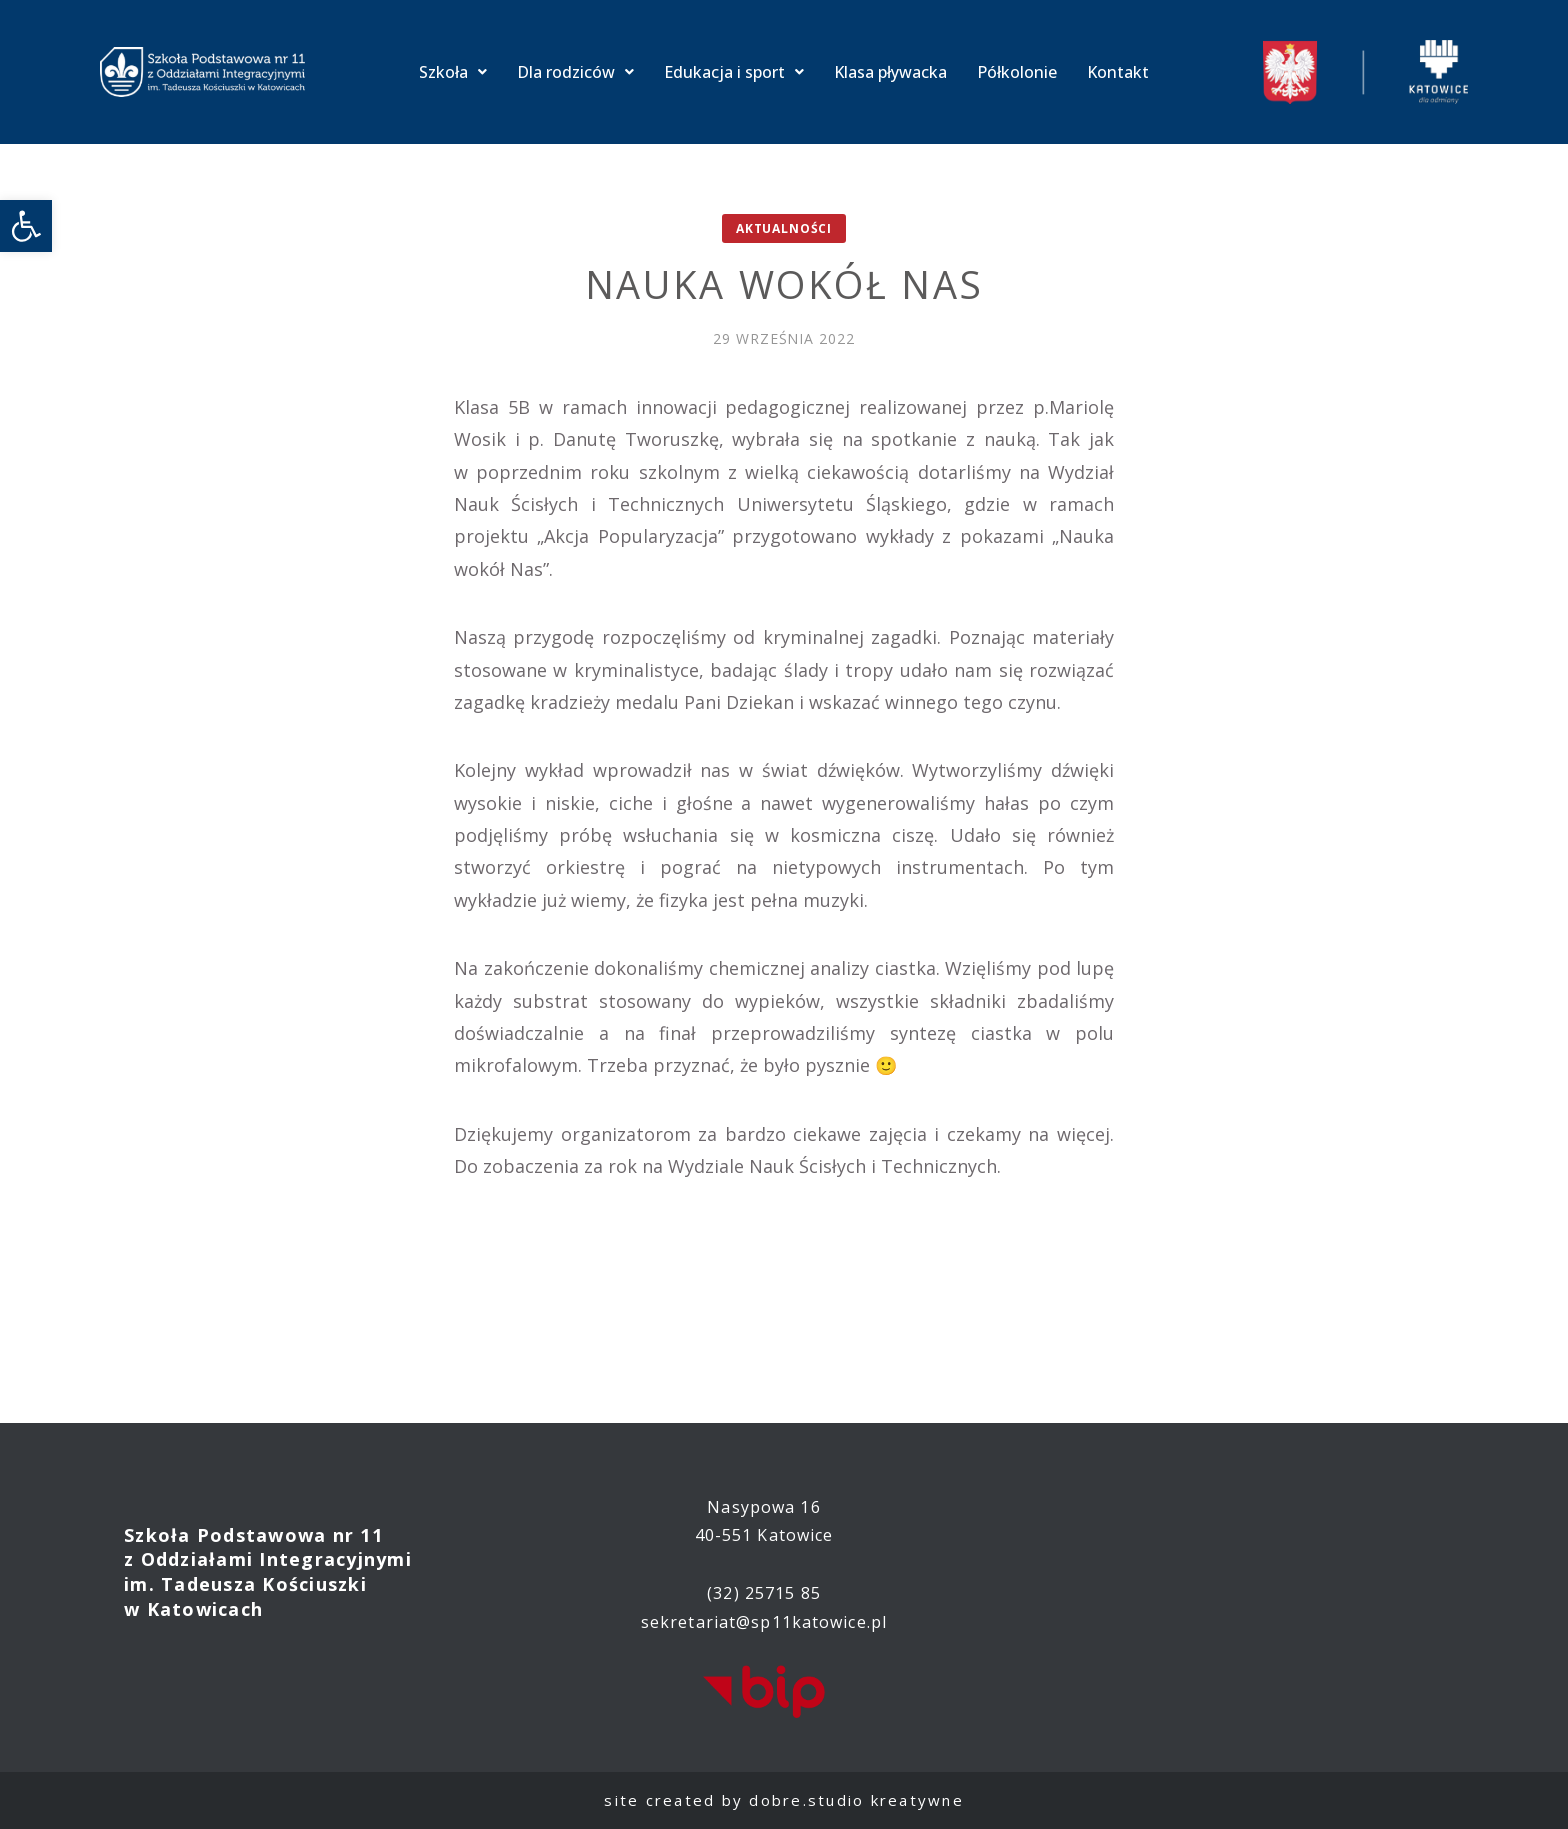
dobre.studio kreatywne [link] (856, 1800)
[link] (26, 226)
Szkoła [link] (453, 72)
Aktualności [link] (784, 228)
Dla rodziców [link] (575, 72)
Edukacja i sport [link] (734, 72)
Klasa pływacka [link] (890, 72)
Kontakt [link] (1118, 72)
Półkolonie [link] (1017, 72)
